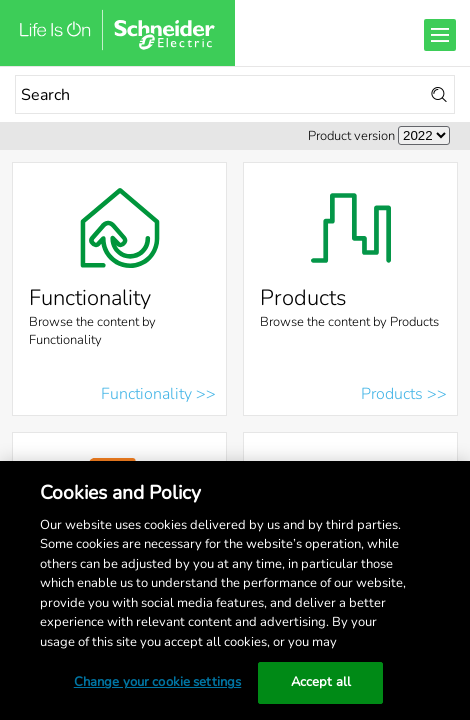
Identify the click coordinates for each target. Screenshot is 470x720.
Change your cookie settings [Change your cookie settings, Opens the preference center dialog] (158, 682)
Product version (351, 136)
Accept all (321, 682)
